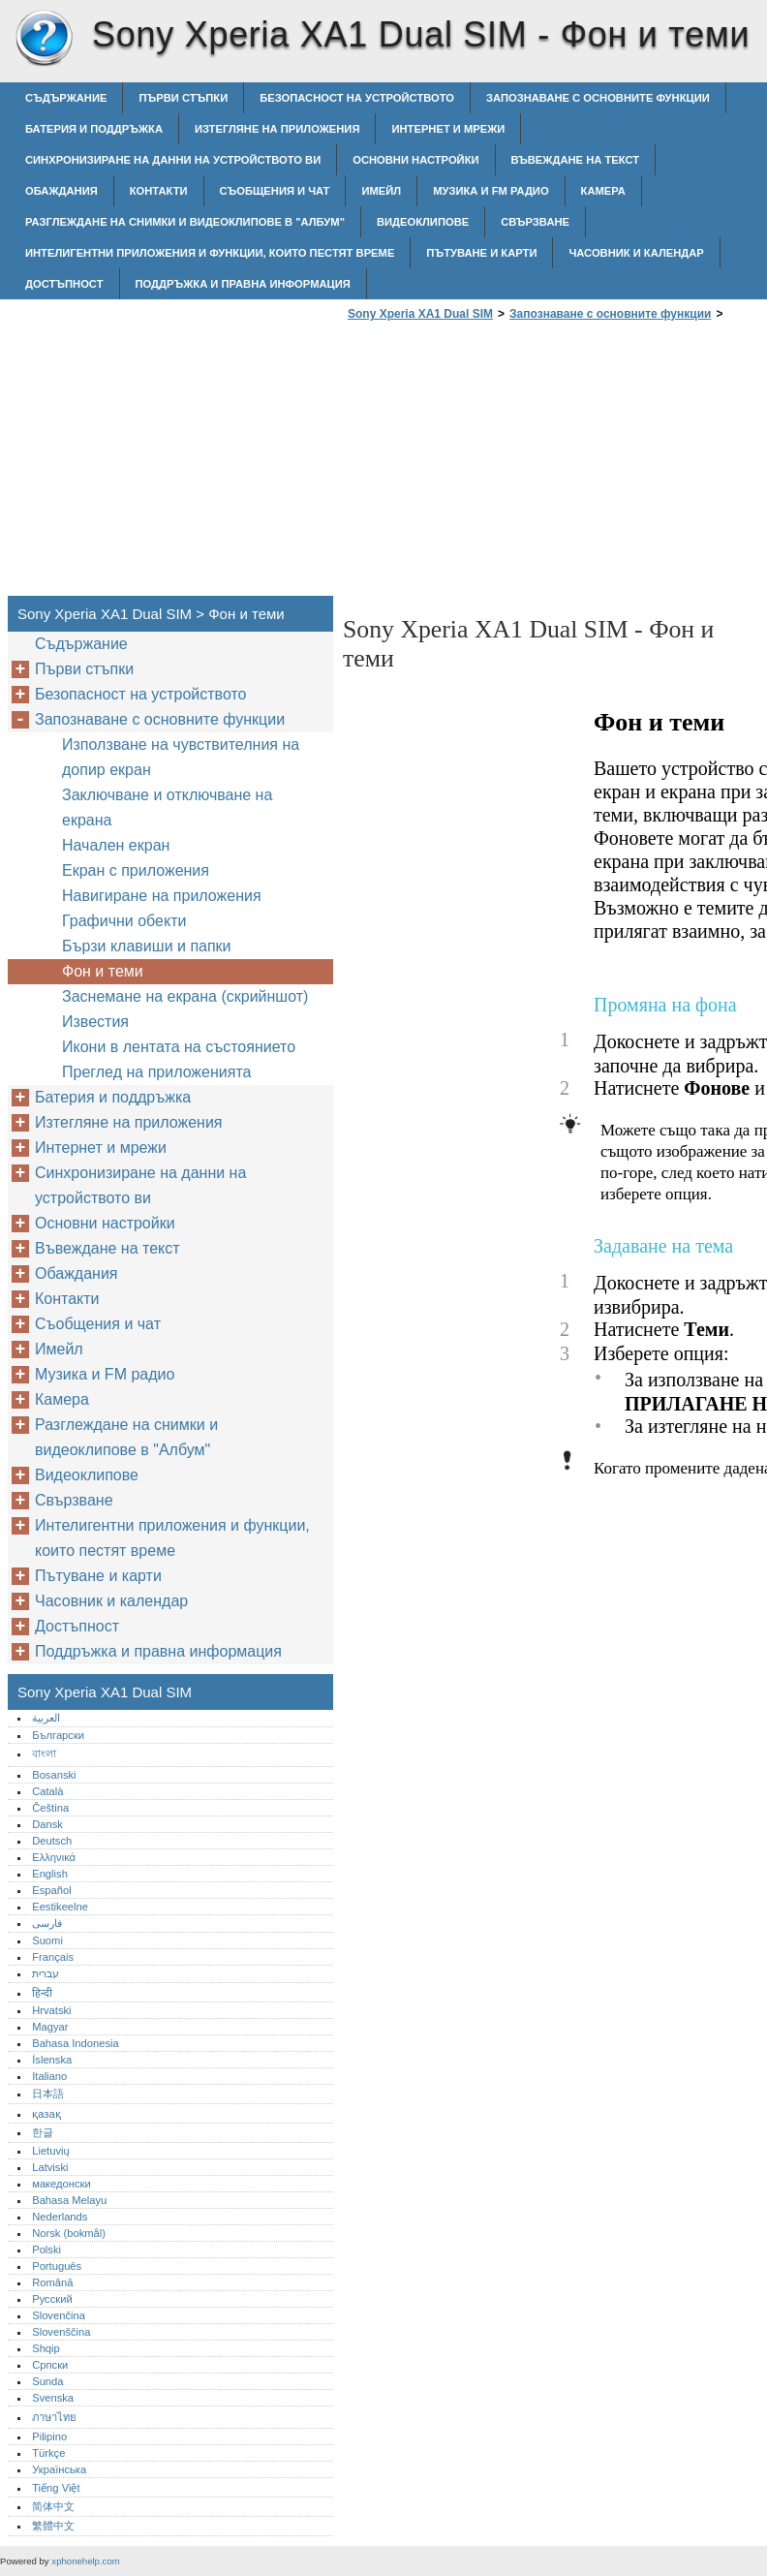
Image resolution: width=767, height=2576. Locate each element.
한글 (42, 2132)
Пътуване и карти (481, 253)
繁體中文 (53, 2525)
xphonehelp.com (85, 2561)
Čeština (50, 1808)
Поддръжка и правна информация (243, 284)
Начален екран (115, 845)
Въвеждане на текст (575, 160)
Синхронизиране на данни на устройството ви (173, 160)
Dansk (47, 1824)
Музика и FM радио (490, 191)
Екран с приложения (135, 870)
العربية (46, 1717)
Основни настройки (415, 160)
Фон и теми (102, 971)
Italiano (49, 2076)
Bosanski (54, 1775)
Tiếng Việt (55, 2488)
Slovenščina (61, 2332)
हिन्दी (42, 1993)
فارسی (47, 1923)
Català (47, 1791)
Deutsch (52, 1841)
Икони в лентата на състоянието (178, 1047)
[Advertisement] (505, 464)
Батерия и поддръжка (94, 129)
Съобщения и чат (275, 191)
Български (58, 1735)
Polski (46, 2249)
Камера (603, 191)
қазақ (46, 2114)
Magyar (50, 2027)
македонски (61, 2183)
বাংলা (44, 1753)
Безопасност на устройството (357, 98)
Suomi (47, 1940)
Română (52, 2282)
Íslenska (52, 2059)
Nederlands (59, 2216)
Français (53, 1957)
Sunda (47, 2381)
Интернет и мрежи (448, 129)
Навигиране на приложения (161, 895)
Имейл (381, 191)
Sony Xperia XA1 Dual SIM (44, 39)
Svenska (53, 2398)
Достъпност (64, 284)
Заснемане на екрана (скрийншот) (185, 996)
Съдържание (66, 98)
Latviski (50, 2167)
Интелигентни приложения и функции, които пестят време (209, 253)
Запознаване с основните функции (598, 98)
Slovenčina (58, 2315)
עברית (45, 1973)
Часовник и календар (635, 253)
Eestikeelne (60, 1906)
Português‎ (56, 2266)
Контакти (159, 191)
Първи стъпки (183, 98)
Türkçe (48, 2453)
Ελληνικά (54, 1857)
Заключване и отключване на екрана (167, 807)
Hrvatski (51, 2010)
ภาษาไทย (54, 2417)
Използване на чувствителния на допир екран (180, 757)
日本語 (48, 2093)
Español (51, 1890)
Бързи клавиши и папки (146, 946)
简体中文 (53, 2506)
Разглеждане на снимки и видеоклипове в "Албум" (185, 222)
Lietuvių (51, 2151)
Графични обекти (124, 921)
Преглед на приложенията (156, 1072)
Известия (95, 1021)
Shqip (46, 2348)
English (50, 1873)
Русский (52, 2299)
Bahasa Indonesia (75, 2043)
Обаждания (61, 191)
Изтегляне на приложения (277, 129)
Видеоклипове (423, 222)
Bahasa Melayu (69, 2200)
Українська (59, 2469)
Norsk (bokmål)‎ (69, 2233)
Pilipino (49, 2436)
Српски (50, 2365)
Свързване (535, 222)
